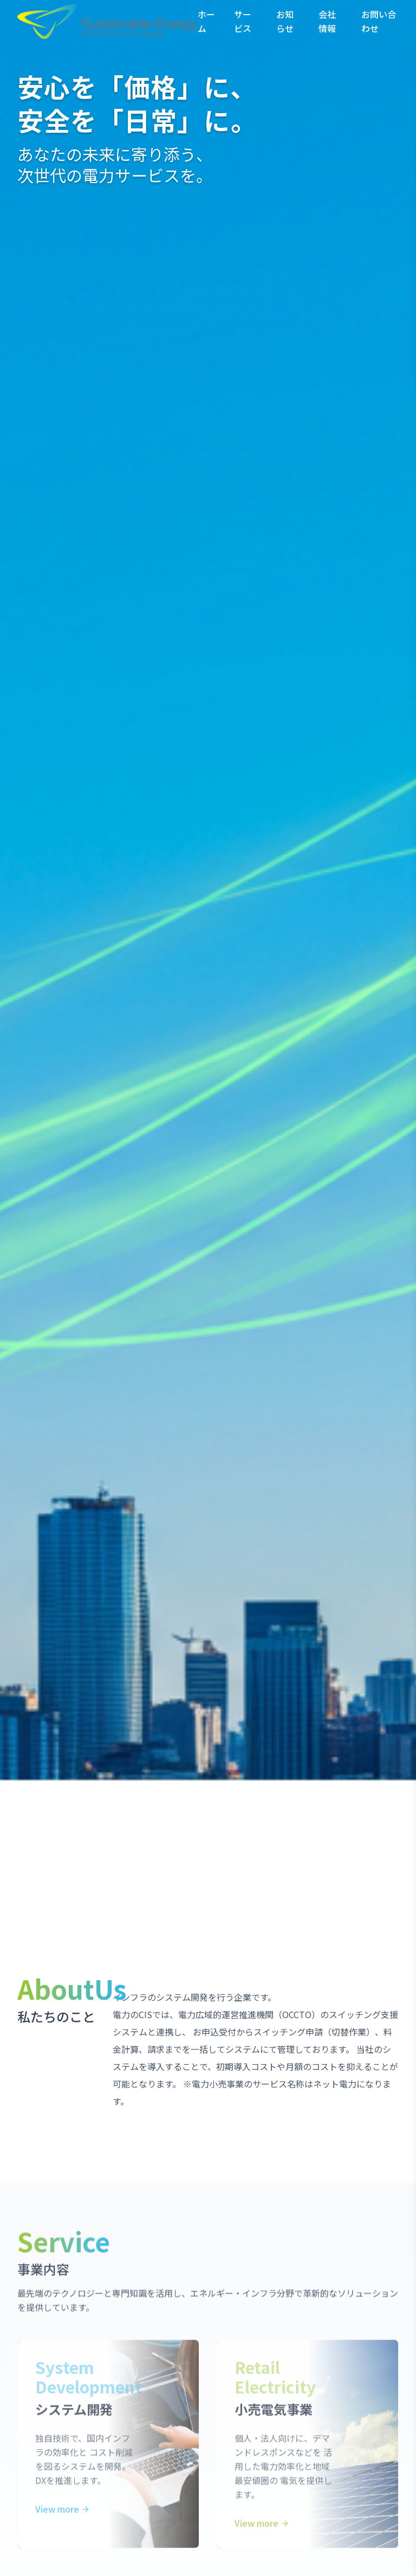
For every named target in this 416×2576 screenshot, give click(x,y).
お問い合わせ (378, 21)
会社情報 (327, 21)
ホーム (206, 21)
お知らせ (285, 21)
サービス (242, 21)
